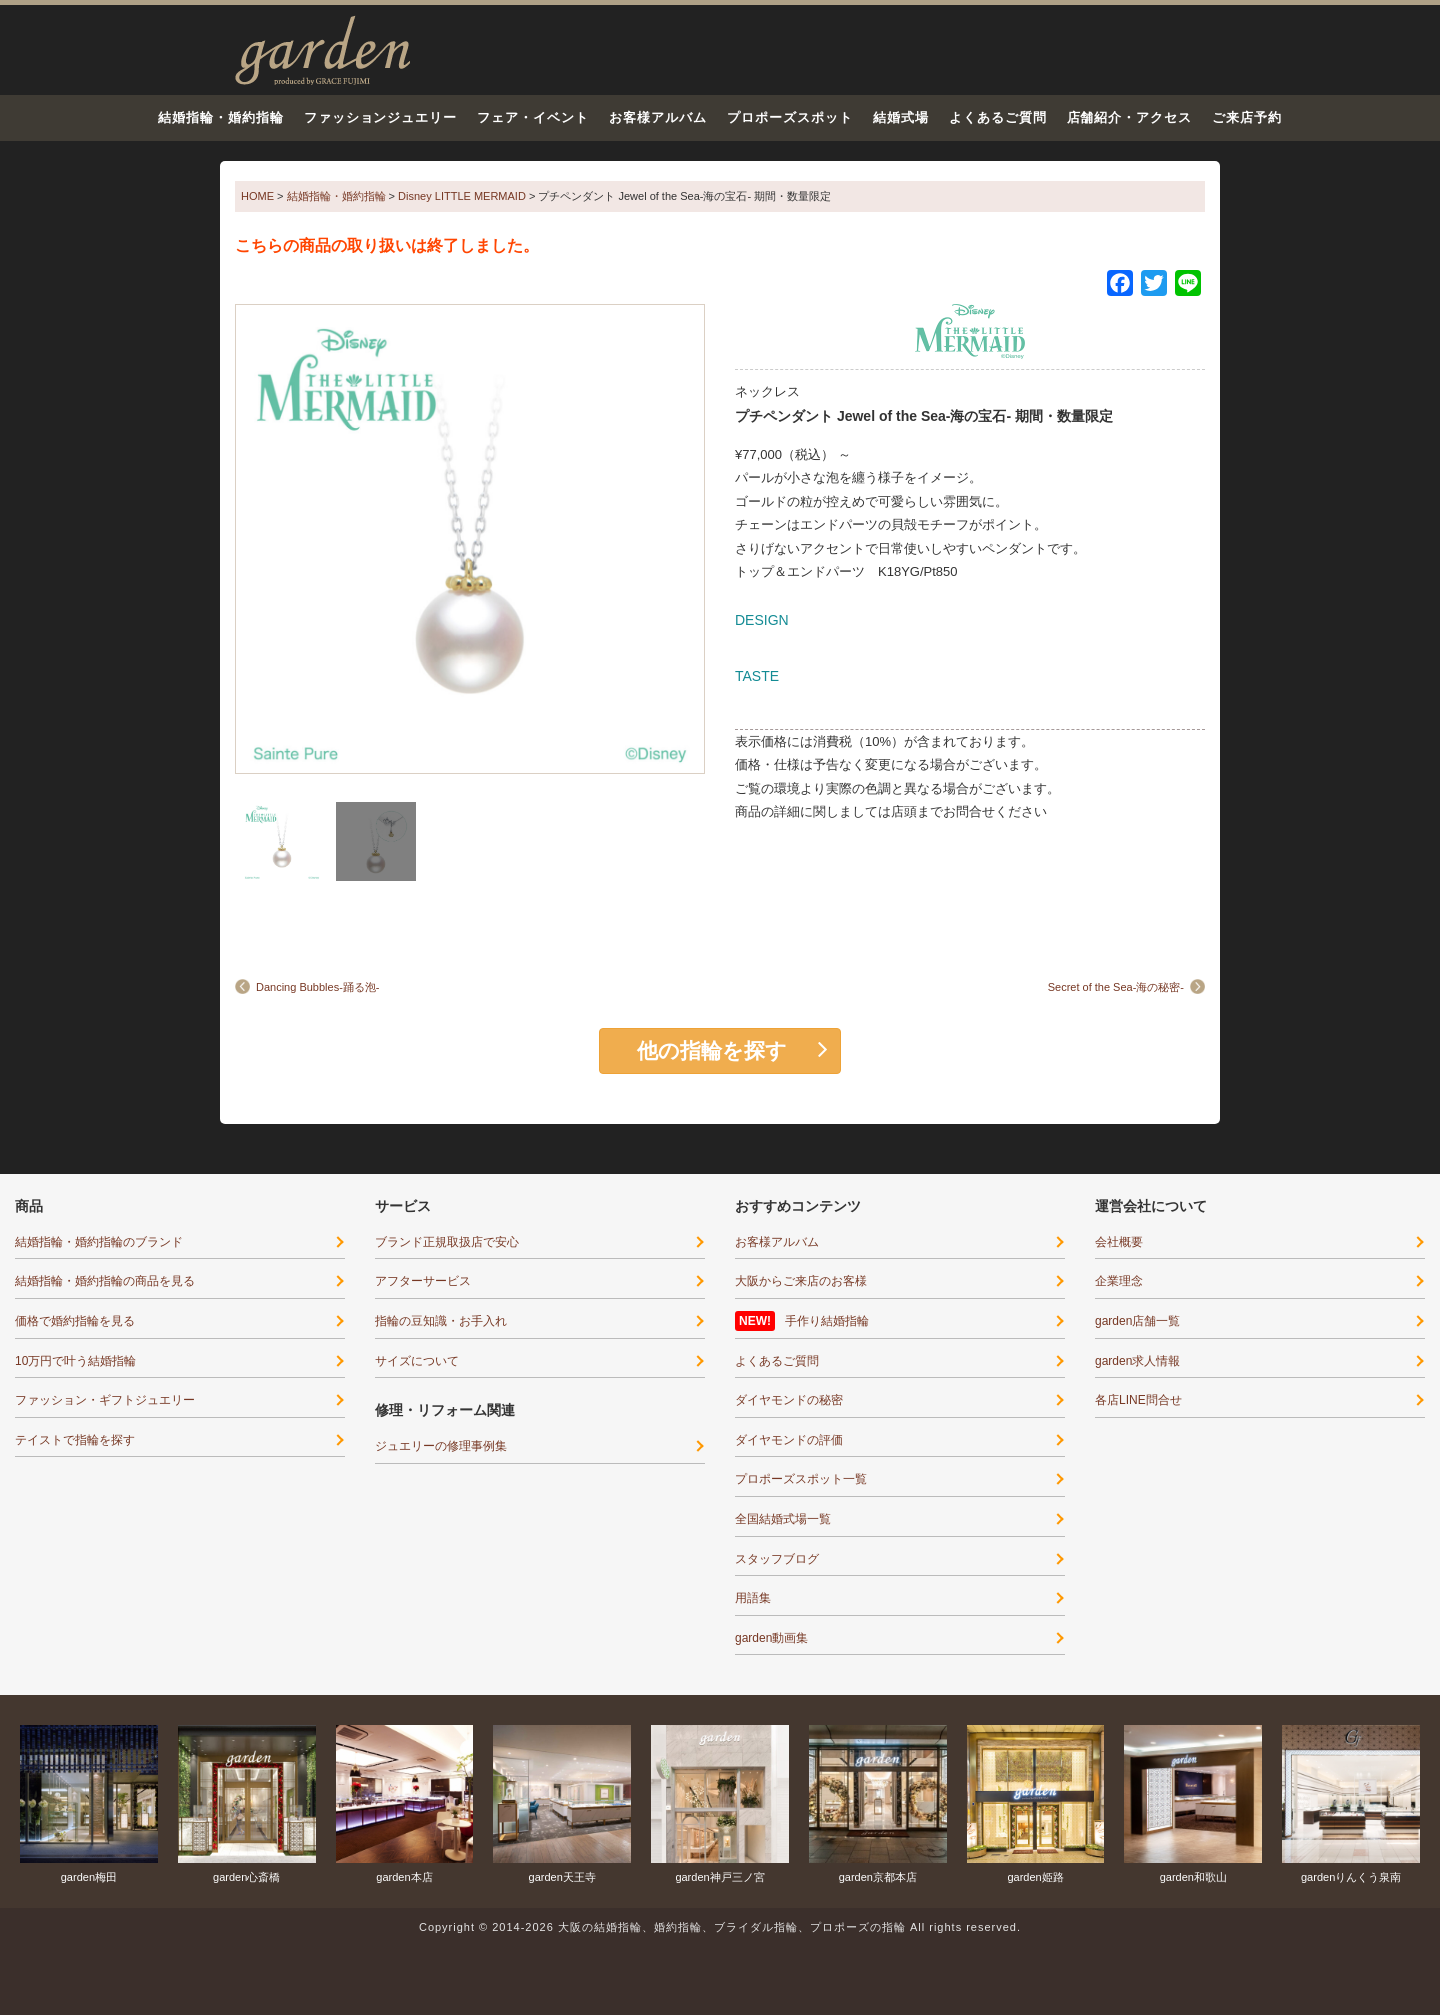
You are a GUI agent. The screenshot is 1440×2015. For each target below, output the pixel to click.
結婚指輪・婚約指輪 (221, 117)
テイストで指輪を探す (75, 1440)
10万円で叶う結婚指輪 (75, 1361)
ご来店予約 (1247, 117)
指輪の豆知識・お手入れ (441, 1321)
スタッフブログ (777, 1559)
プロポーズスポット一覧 (801, 1479)
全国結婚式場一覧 (783, 1519)
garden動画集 (771, 1638)
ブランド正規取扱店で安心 (447, 1242)
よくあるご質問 (998, 117)
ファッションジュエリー (381, 117)
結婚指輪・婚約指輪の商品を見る (105, 1281)
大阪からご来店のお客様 (801, 1281)
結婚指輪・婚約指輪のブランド (99, 1242)
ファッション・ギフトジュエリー (105, 1400)
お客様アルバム (658, 117)
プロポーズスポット (790, 117)
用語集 (753, 1598)
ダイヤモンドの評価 (789, 1440)
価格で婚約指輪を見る (75, 1321)
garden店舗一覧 (1137, 1321)
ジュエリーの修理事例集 (441, 1446)
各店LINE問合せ (1138, 1400)
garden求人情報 (1137, 1361)
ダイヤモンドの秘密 (789, 1400)
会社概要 (1119, 1242)
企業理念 (1119, 1281)
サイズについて (417, 1361)
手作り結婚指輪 (827, 1321)
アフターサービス (423, 1281)
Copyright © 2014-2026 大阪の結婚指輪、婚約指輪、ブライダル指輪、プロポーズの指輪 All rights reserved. (720, 1927)
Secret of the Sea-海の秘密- (1116, 987)
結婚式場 (901, 117)
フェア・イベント (533, 117)
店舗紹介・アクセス (1130, 117)
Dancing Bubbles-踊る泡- (318, 987)
